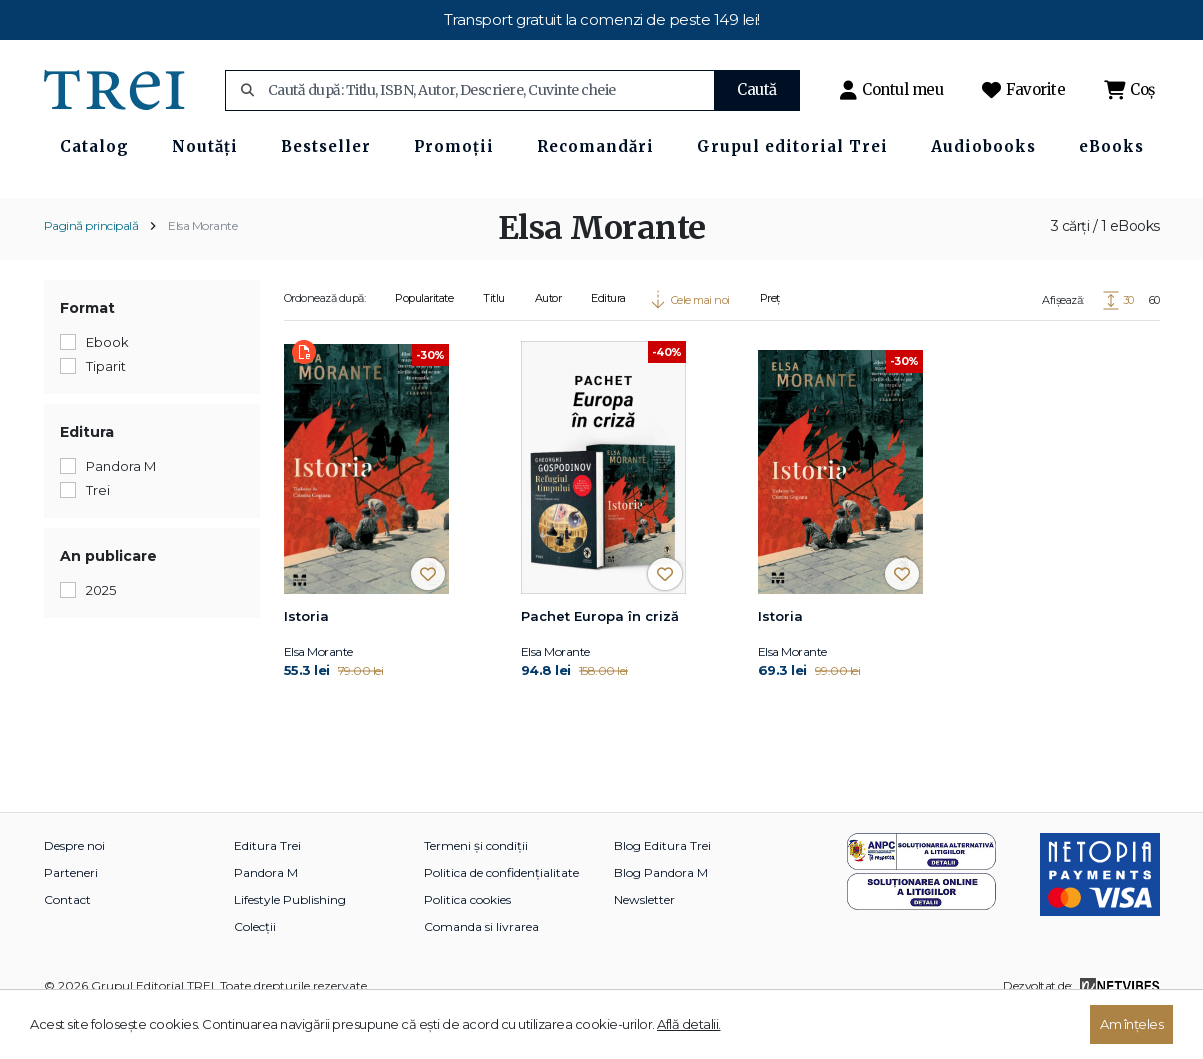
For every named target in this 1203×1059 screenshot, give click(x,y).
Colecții (255, 971)
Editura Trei (267, 890)
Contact (67, 944)
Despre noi (74, 890)
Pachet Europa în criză (600, 661)
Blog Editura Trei (662, 890)
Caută (757, 89)
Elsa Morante (202, 269)
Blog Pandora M (661, 917)
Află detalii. (689, 1024)
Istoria (306, 661)
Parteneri (71, 917)
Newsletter (644, 944)
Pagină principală (91, 269)
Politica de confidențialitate (501, 917)
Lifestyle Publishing (290, 944)
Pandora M (266, 917)
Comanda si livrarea (481, 971)
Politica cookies (467, 944)
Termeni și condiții (476, 890)
